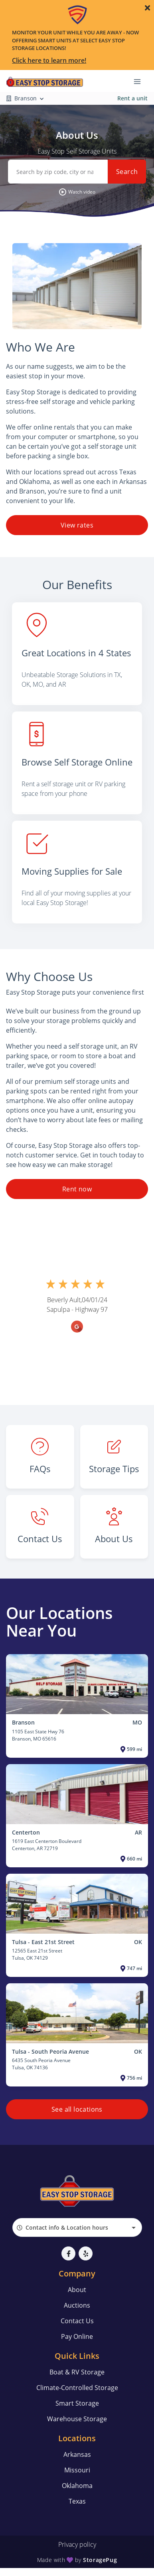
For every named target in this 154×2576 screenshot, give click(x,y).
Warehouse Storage (77, 2418)
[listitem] (77, 656)
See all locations (77, 2109)
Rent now (77, 1189)
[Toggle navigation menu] (140, 81)
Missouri (77, 2470)
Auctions (77, 2305)
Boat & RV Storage (77, 2372)
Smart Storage (77, 2403)
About (77, 2289)
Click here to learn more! (49, 60)
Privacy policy (77, 2544)
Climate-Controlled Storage (77, 2387)
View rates (77, 525)
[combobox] (77, 2227)
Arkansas (77, 2454)
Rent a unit (132, 98)
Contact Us (77, 2320)
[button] (77, 192)
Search (127, 171)
